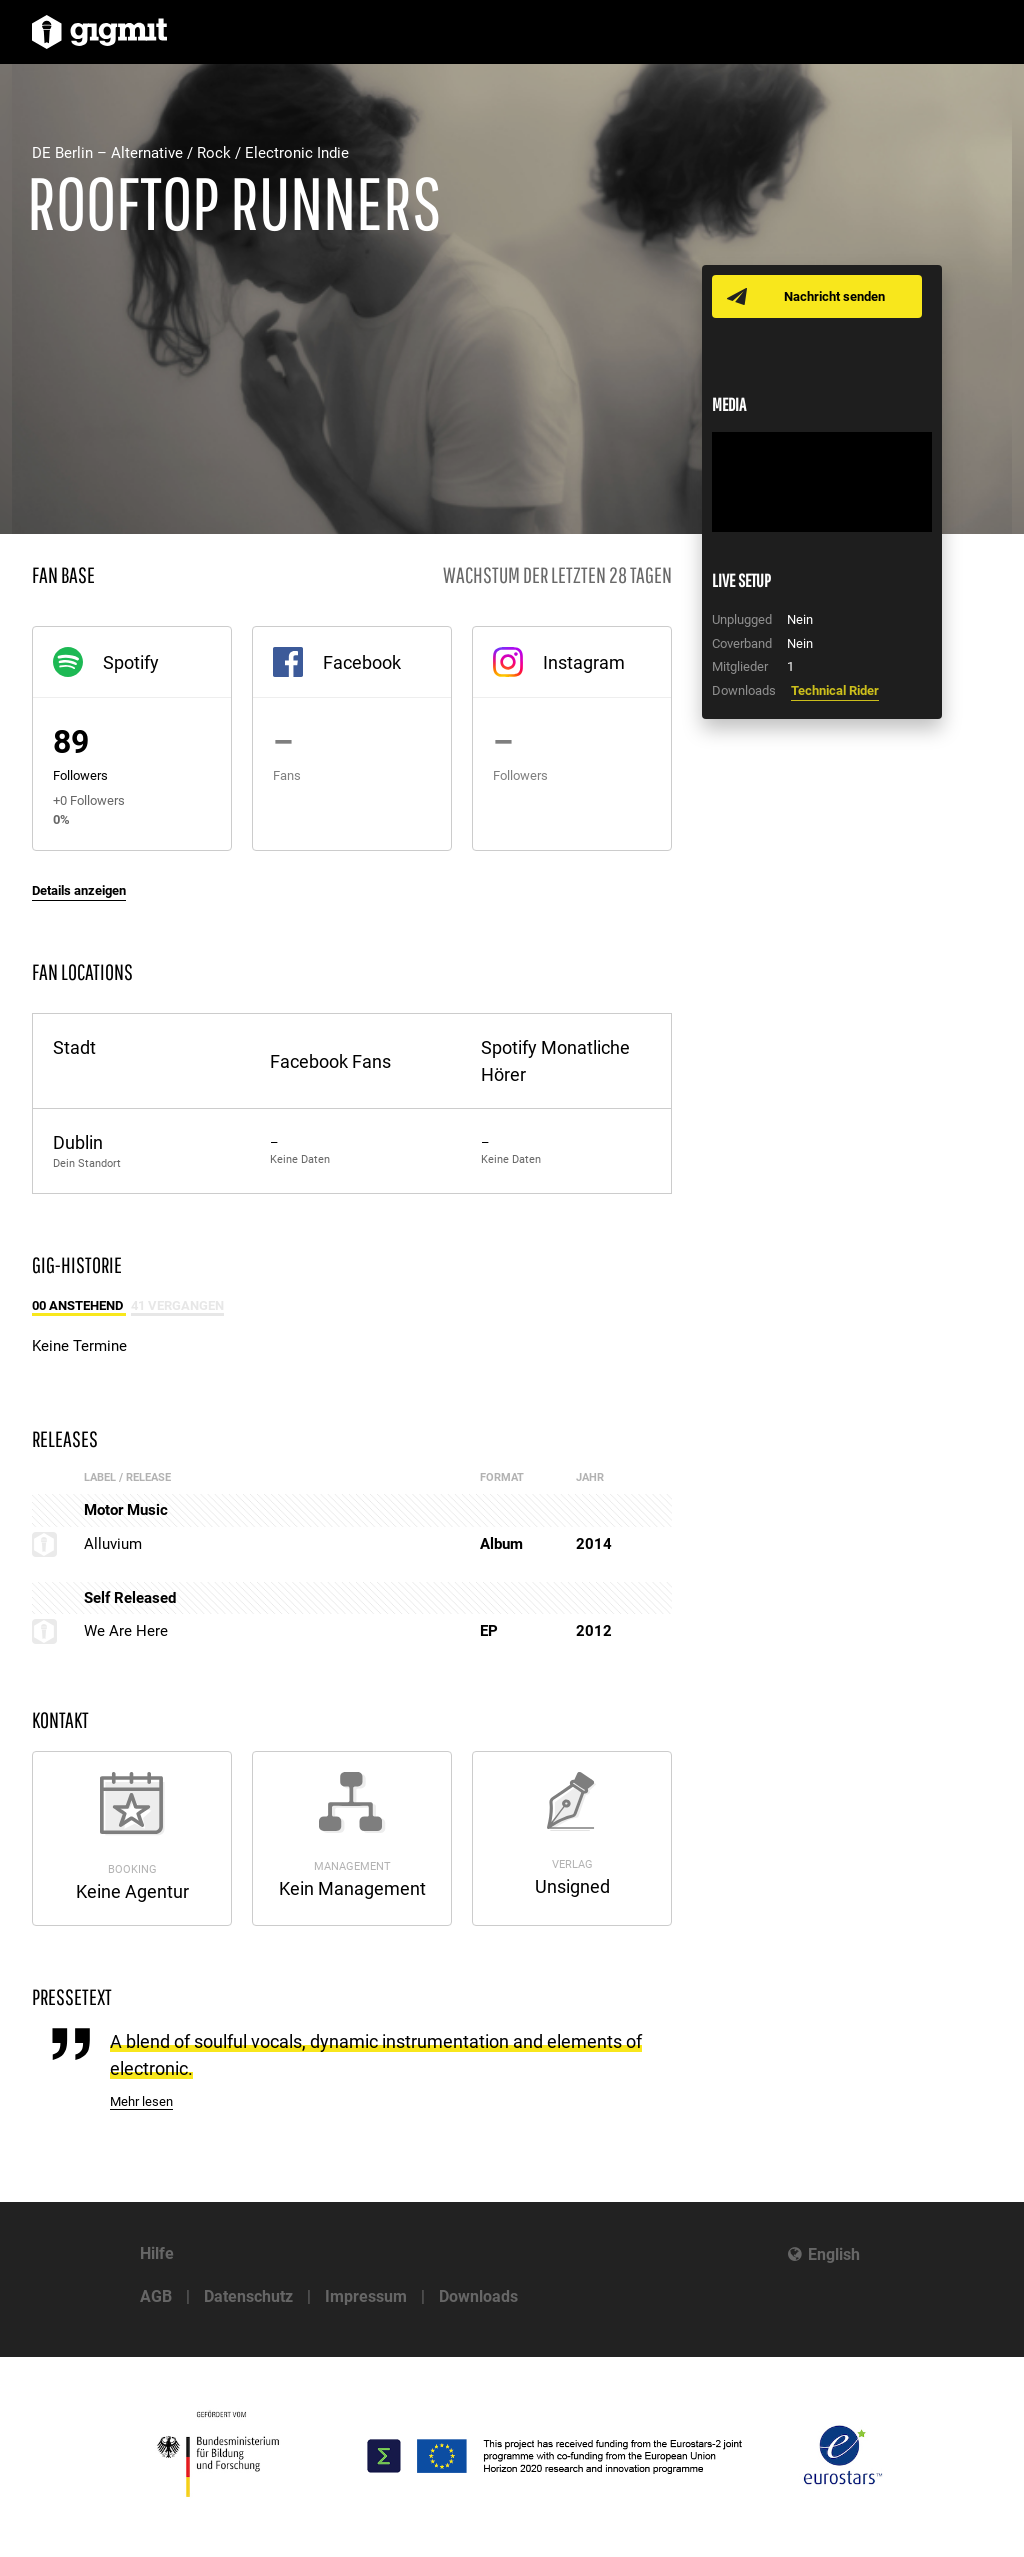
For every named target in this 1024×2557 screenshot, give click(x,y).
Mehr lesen (141, 2101)
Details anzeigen (79, 890)
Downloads (478, 2296)
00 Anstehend (79, 1305)
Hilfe (157, 2253)
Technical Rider (835, 690)
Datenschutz (248, 2296)
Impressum (366, 2296)
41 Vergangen (177, 1305)
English (834, 2254)
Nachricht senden (834, 296)
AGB (156, 2296)
